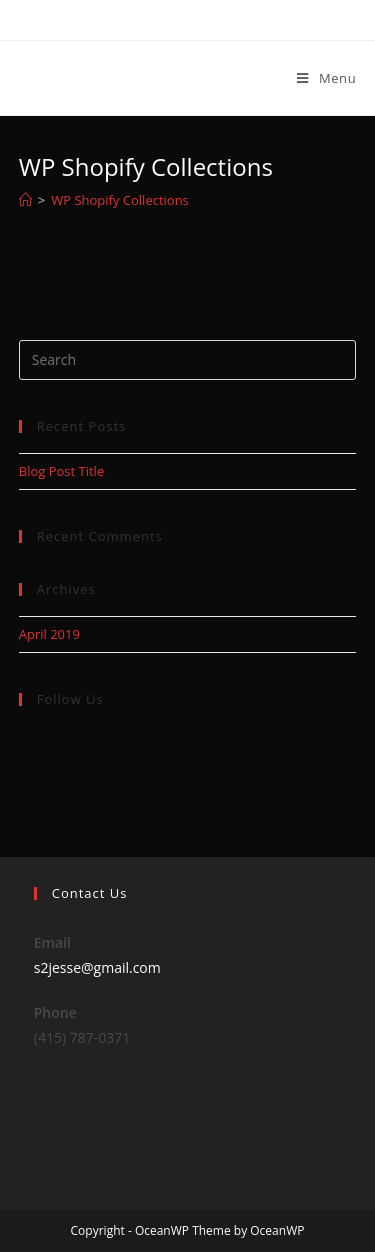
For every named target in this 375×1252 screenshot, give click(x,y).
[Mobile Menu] (326, 78)
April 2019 (49, 634)
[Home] (25, 200)
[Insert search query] (188, 360)
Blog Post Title (61, 471)
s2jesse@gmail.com (97, 967)
